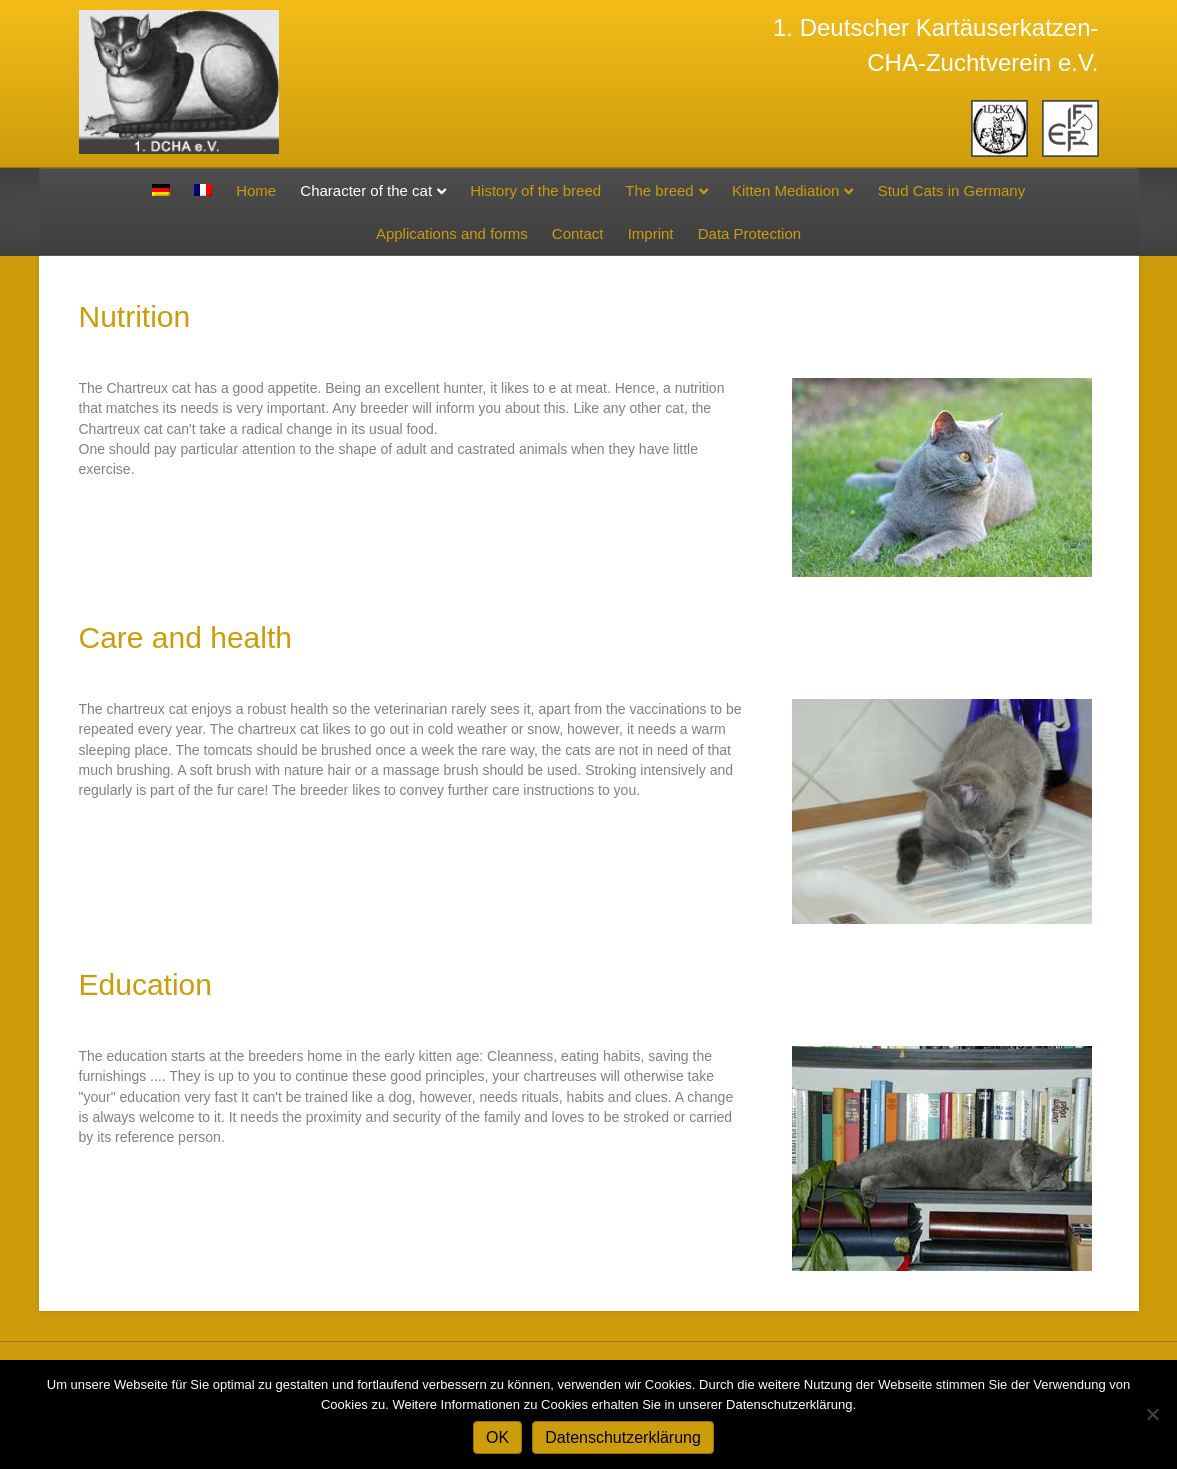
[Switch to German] (161, 190)
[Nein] (1152, 1414)
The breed (659, 190)
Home (256, 190)
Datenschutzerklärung (623, 1437)
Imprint (651, 233)
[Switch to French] (203, 190)
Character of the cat (366, 190)
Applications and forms (452, 233)
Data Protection (749, 233)
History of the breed (535, 190)
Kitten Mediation (786, 190)
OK (497, 1437)
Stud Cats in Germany (952, 190)
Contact (578, 233)
